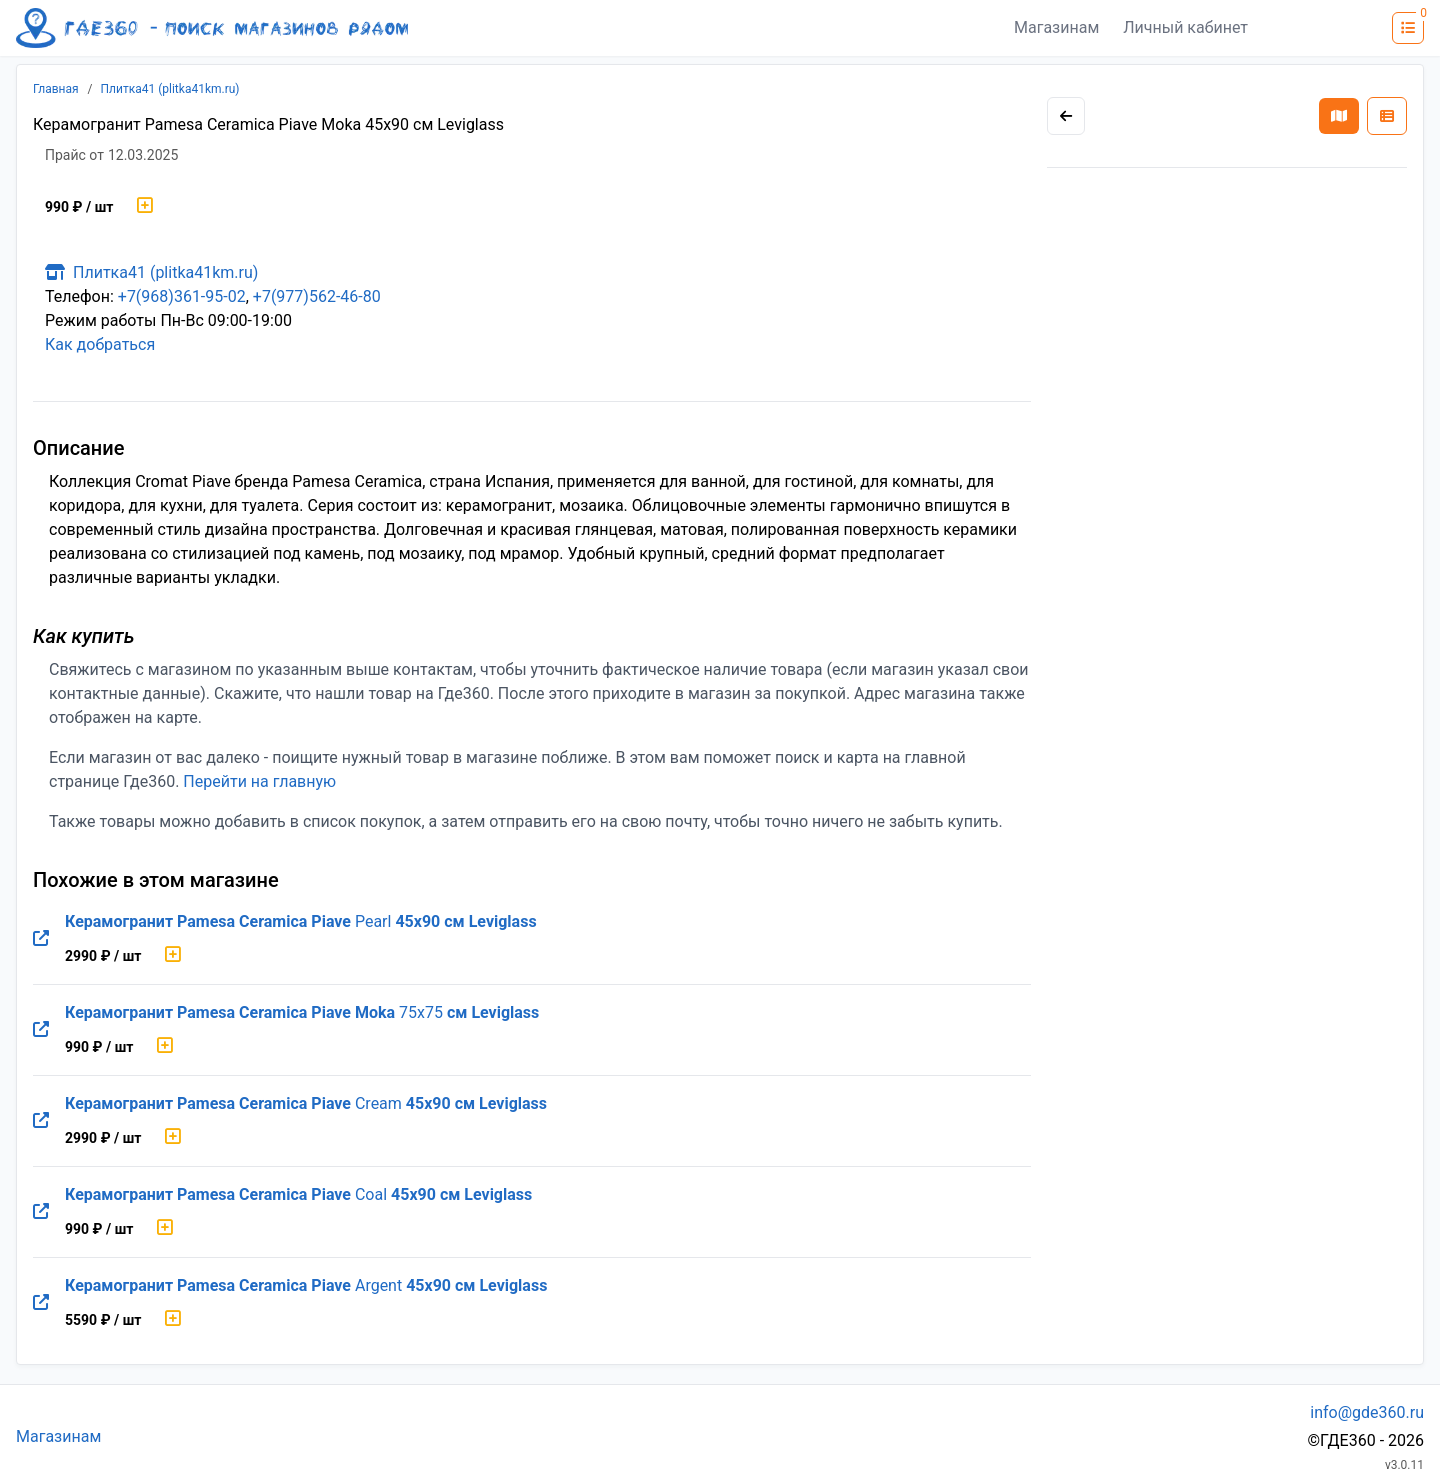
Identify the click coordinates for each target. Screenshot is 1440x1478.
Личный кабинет (1185, 27)
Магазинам (1056, 27)
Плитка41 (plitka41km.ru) (170, 89)
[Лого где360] (212, 28)
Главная (56, 89)
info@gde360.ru (1367, 1412)
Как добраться (100, 344)
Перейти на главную (259, 781)
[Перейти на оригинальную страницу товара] (41, 939)
